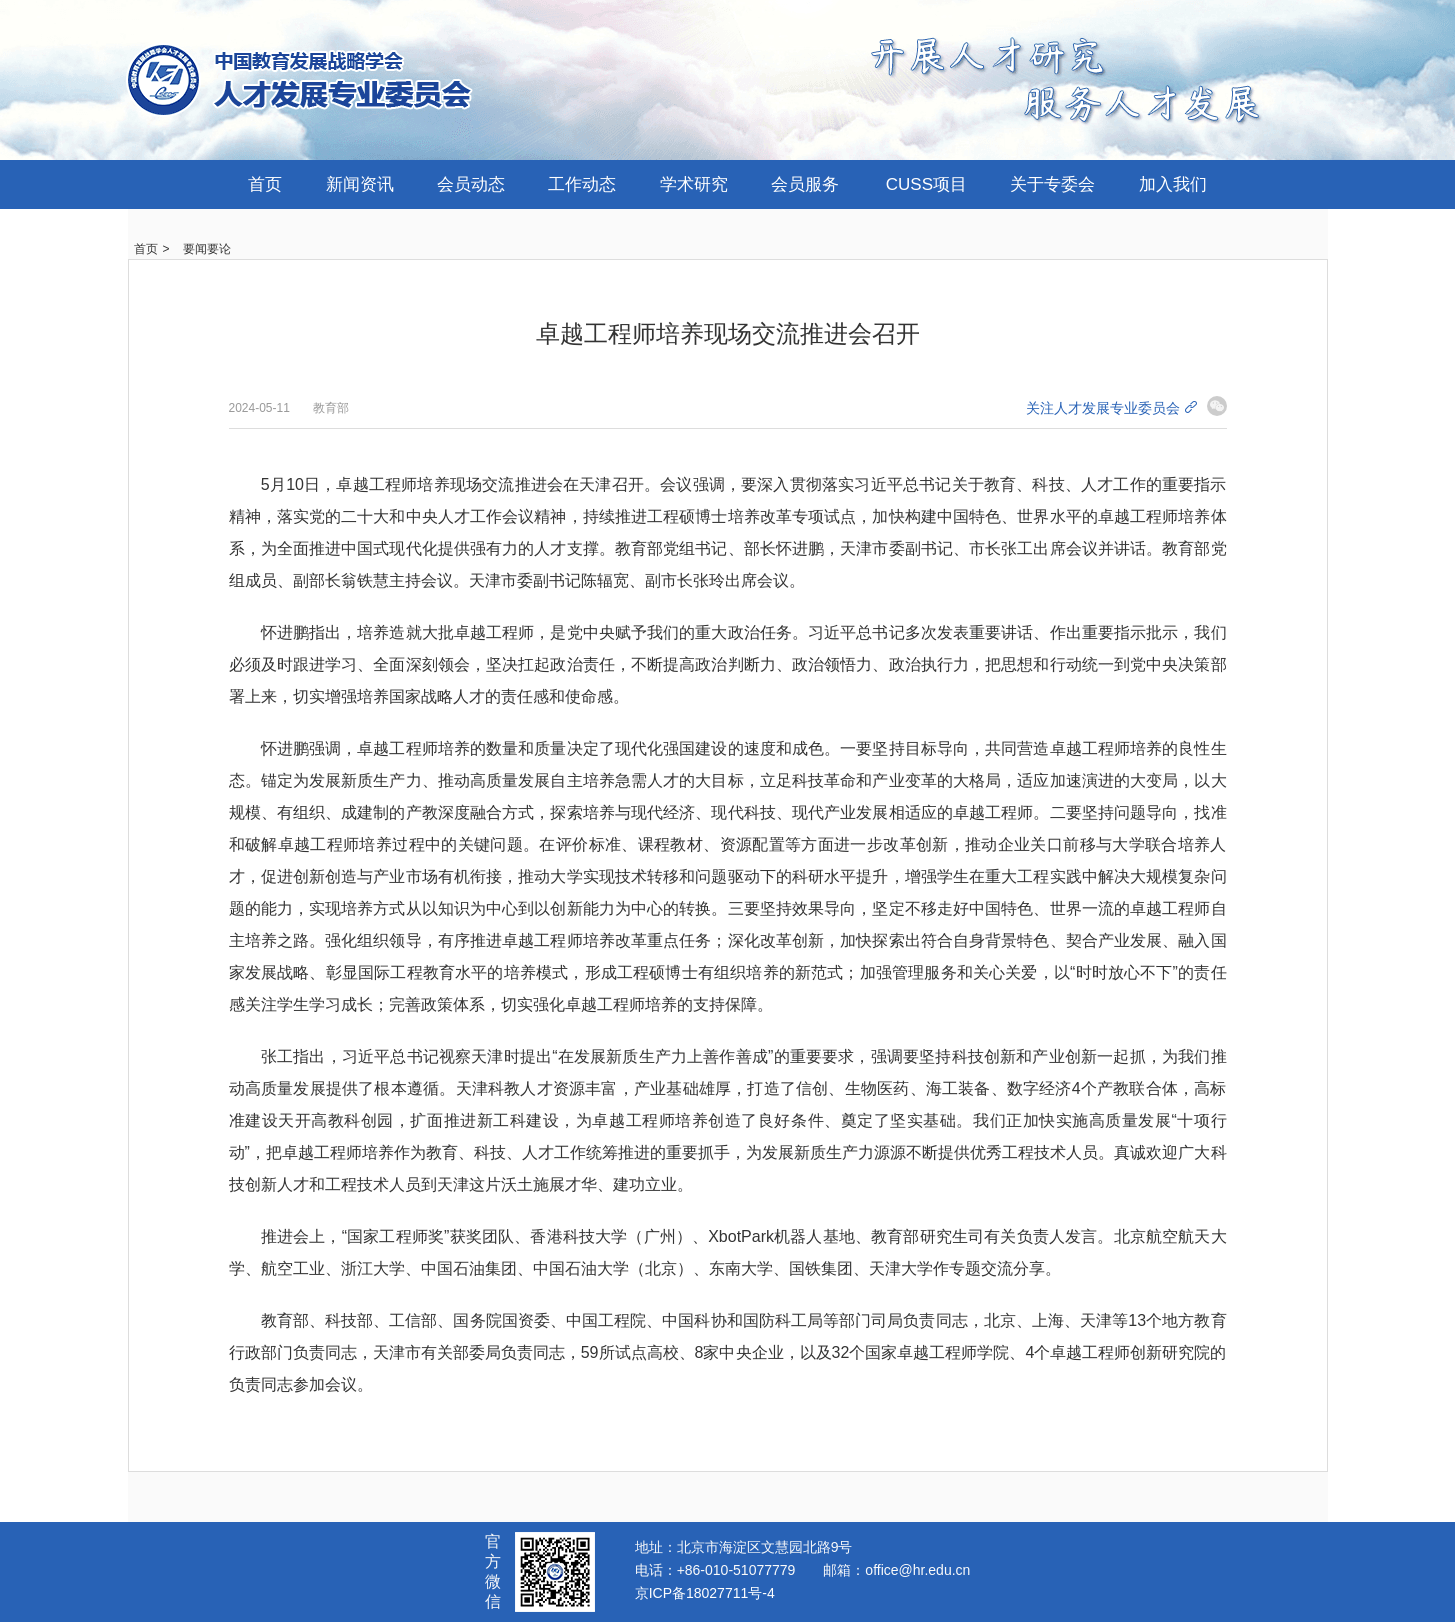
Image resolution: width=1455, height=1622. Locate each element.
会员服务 (805, 184)
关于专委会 (1052, 184)
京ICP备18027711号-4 (705, 1593)
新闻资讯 (360, 184)
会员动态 (471, 184)
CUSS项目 (926, 184)
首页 (265, 184)
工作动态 (582, 184)
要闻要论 (207, 249)
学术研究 (694, 184)
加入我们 (1173, 184)
